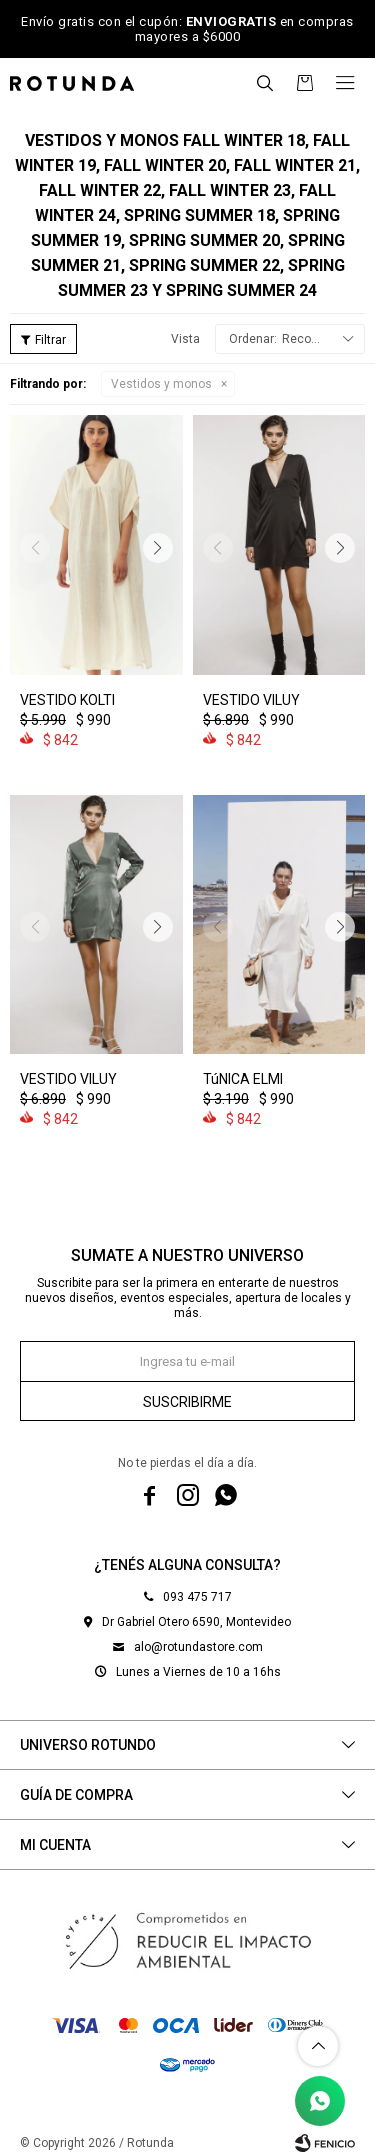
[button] (265, 83)
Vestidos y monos (161, 384)
